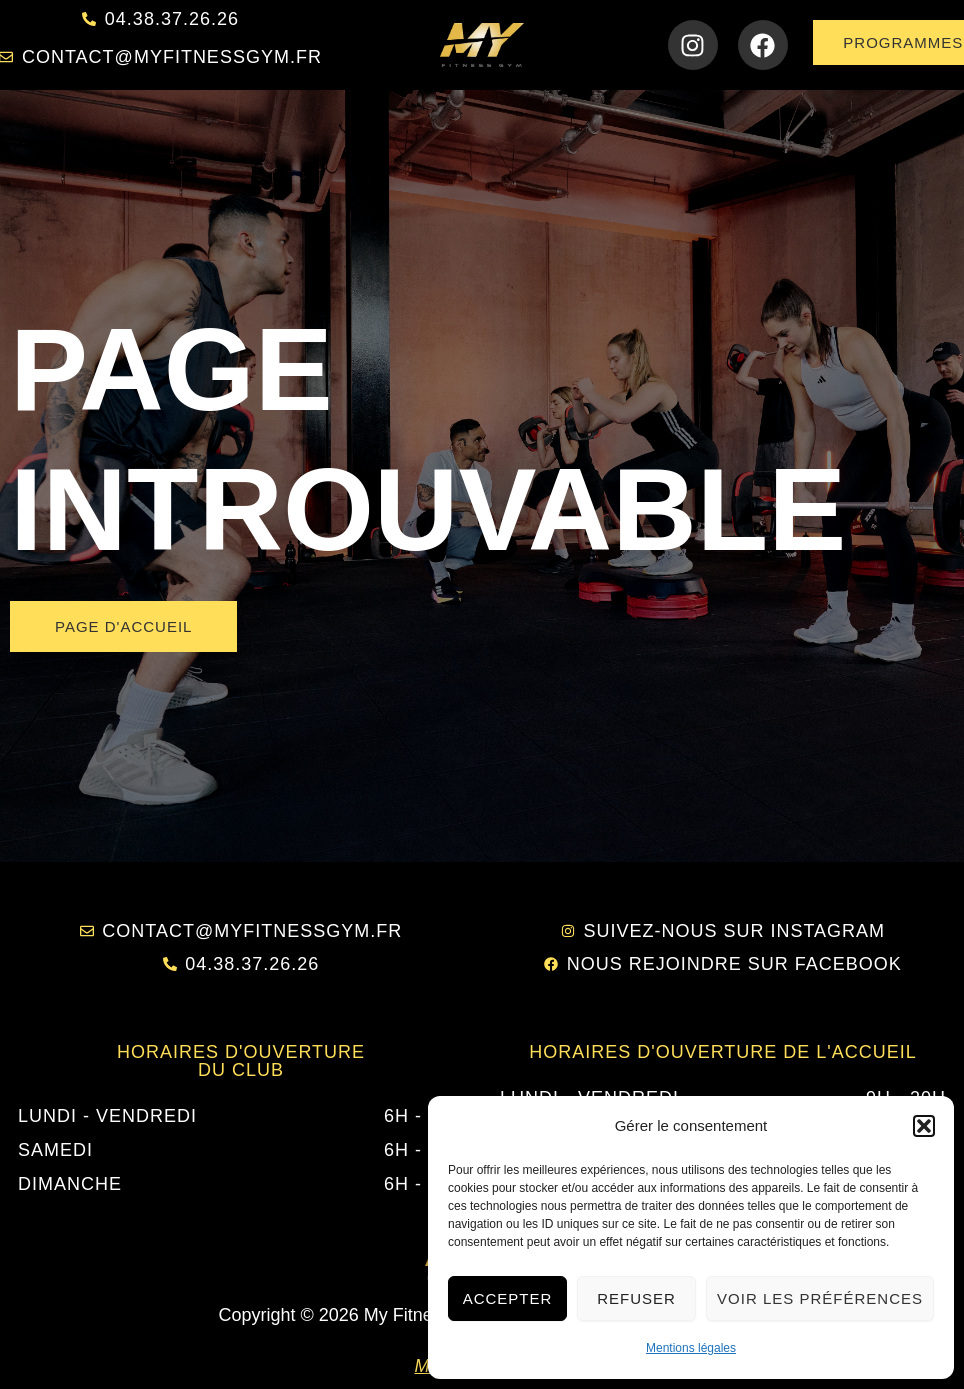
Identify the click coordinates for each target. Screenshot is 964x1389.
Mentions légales (691, 1348)
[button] (924, 1126)
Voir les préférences (820, 1298)
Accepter (508, 1298)
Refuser (636, 1298)
